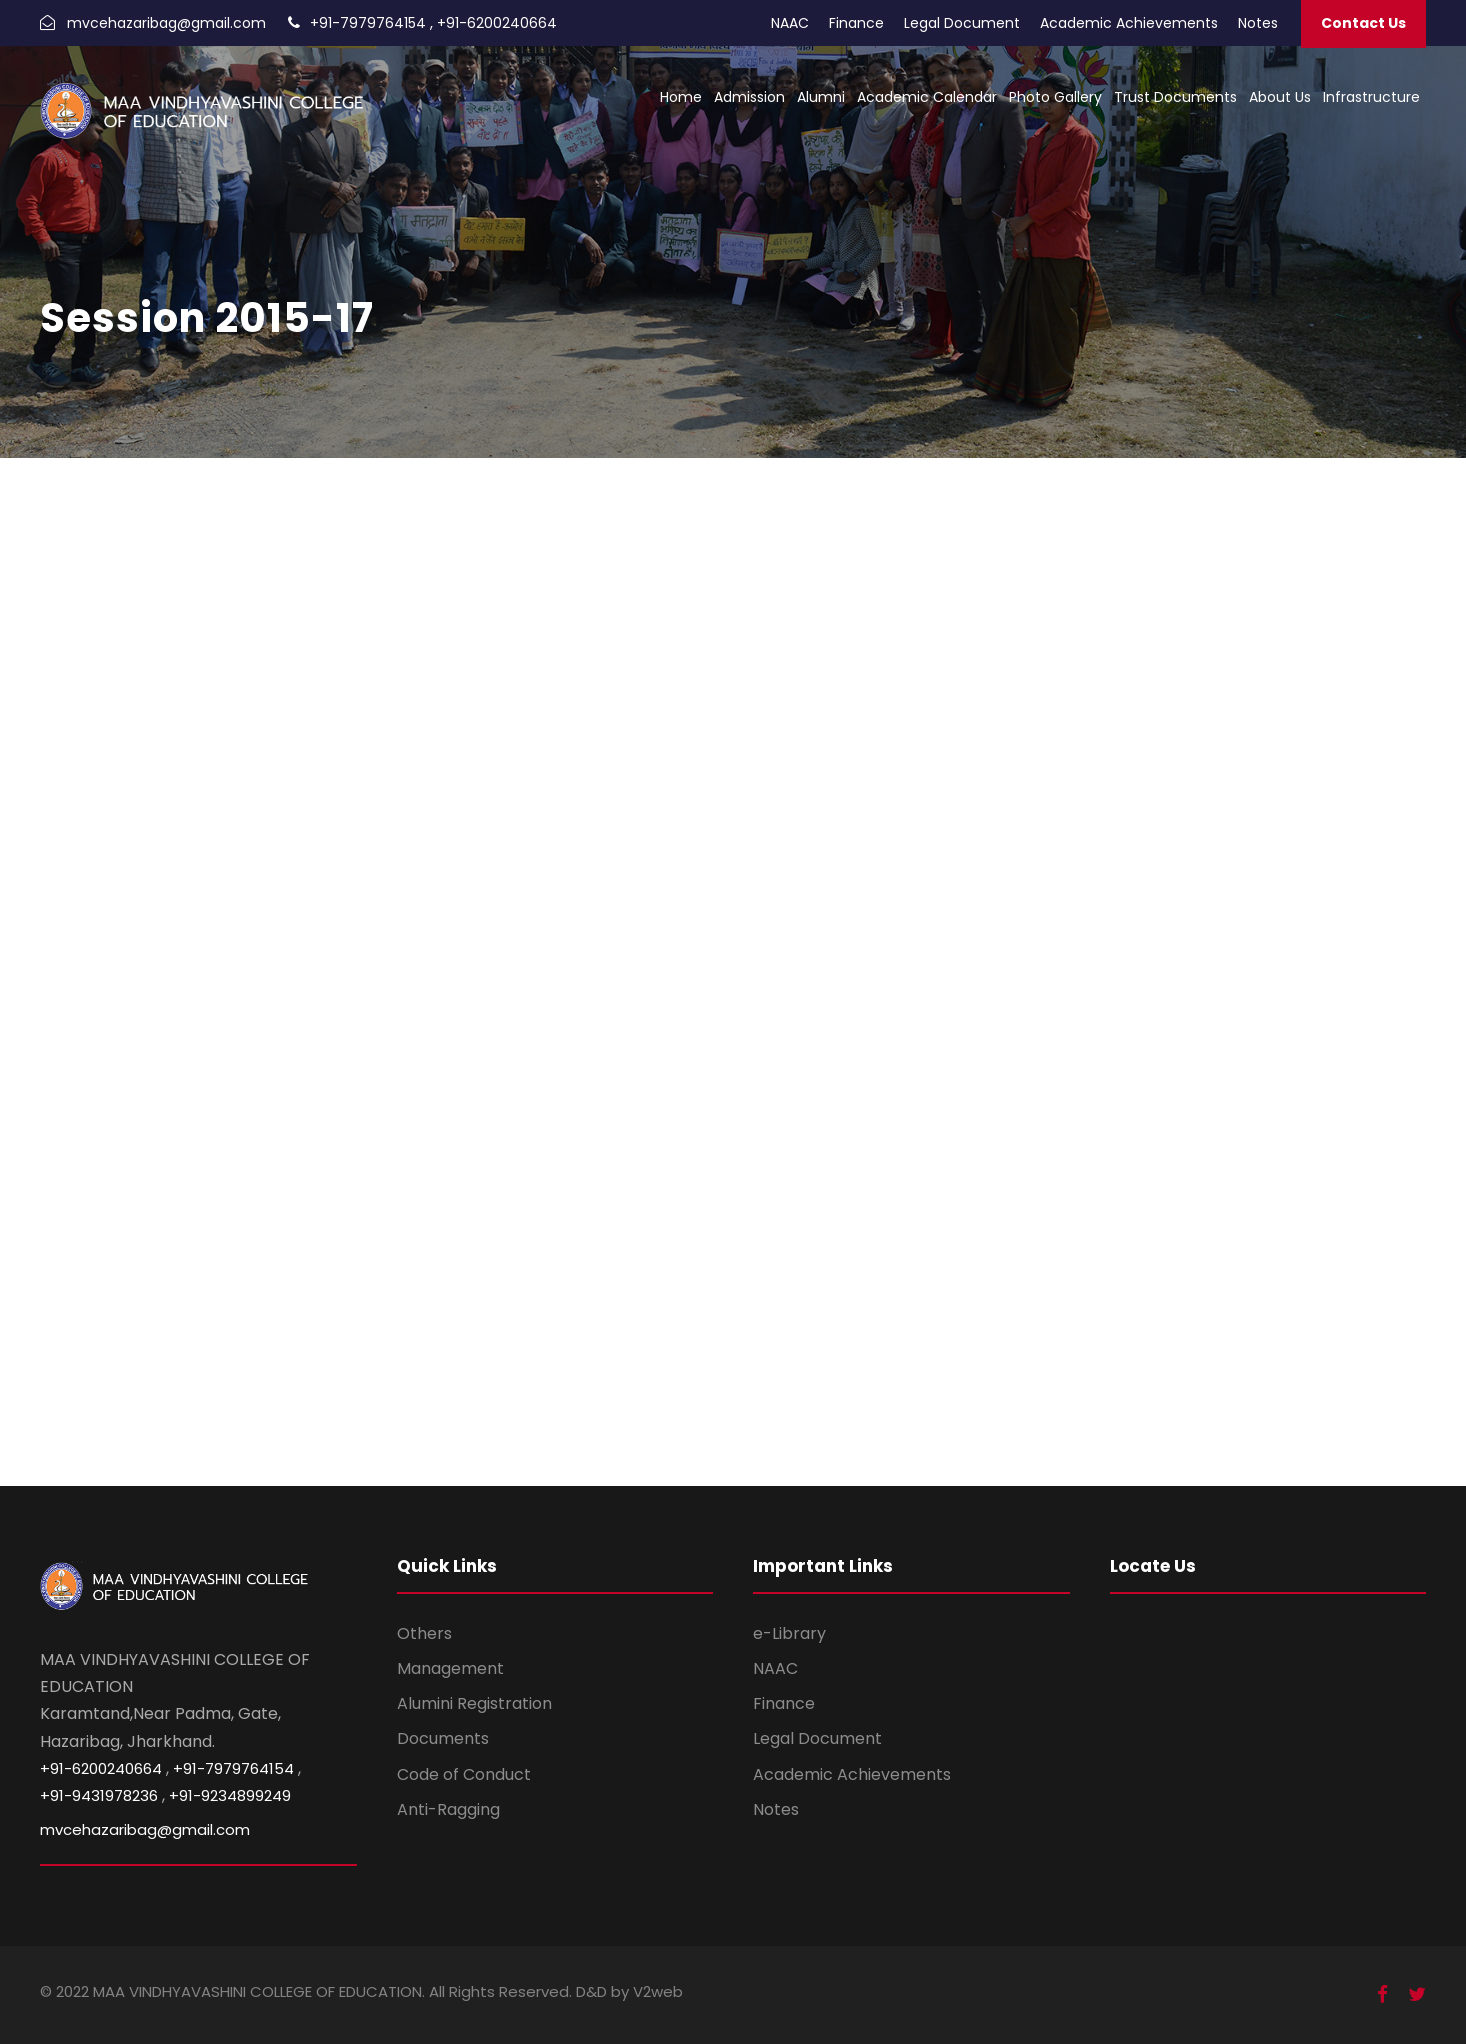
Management (450, 1668)
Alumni (821, 97)
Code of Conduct (464, 1774)
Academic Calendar (927, 97)
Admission (749, 97)
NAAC (790, 23)
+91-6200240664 (497, 23)
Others (424, 1633)
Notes (1258, 23)
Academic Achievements (1129, 23)
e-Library (789, 1633)
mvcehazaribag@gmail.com (166, 23)
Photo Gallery (1055, 97)
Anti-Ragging (448, 1809)
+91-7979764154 (368, 23)
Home (681, 97)
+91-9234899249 (230, 1795)
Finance (856, 23)
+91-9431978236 (99, 1795)
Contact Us (1363, 23)
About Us (1280, 97)
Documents (443, 1738)
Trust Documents (1175, 97)
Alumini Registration (474, 1703)
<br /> (733, 968)
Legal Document (962, 23)
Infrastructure (1371, 97)
